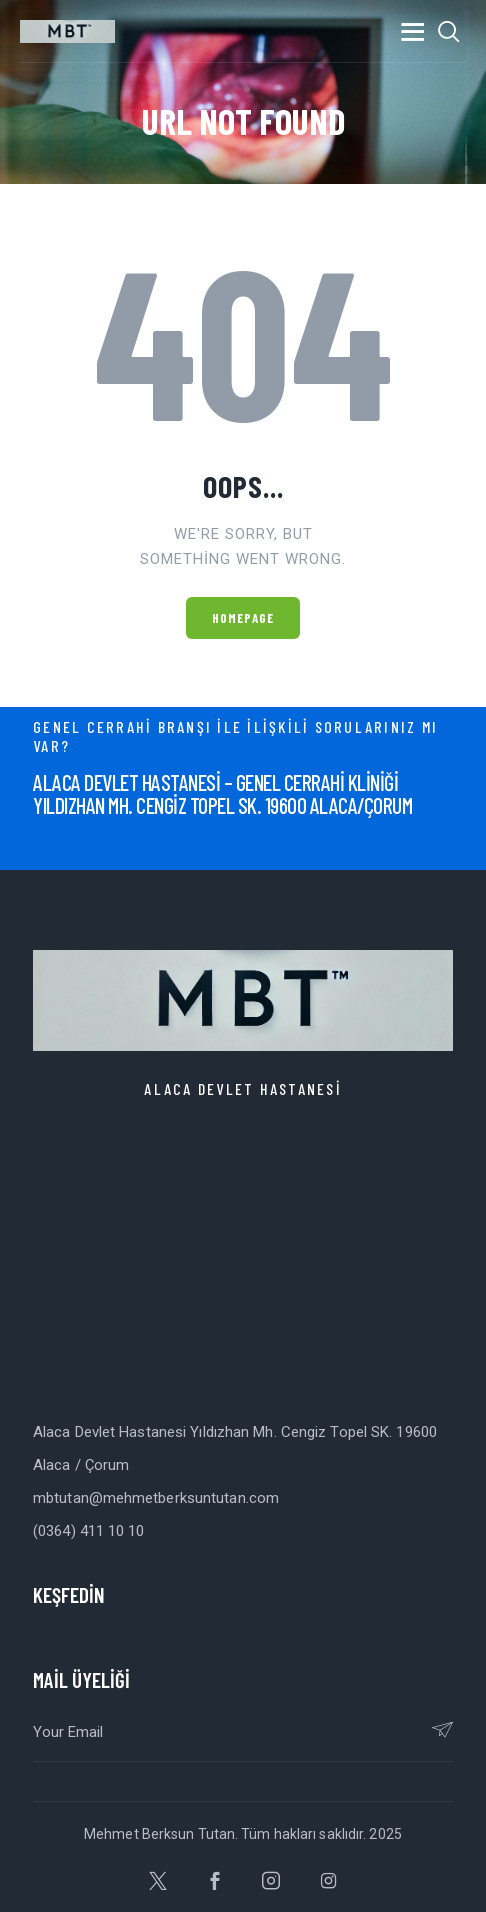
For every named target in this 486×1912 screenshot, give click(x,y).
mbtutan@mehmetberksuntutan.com (156, 1498)
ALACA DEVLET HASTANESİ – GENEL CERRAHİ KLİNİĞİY (215, 793)
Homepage (243, 618)
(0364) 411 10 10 (89, 1531)
